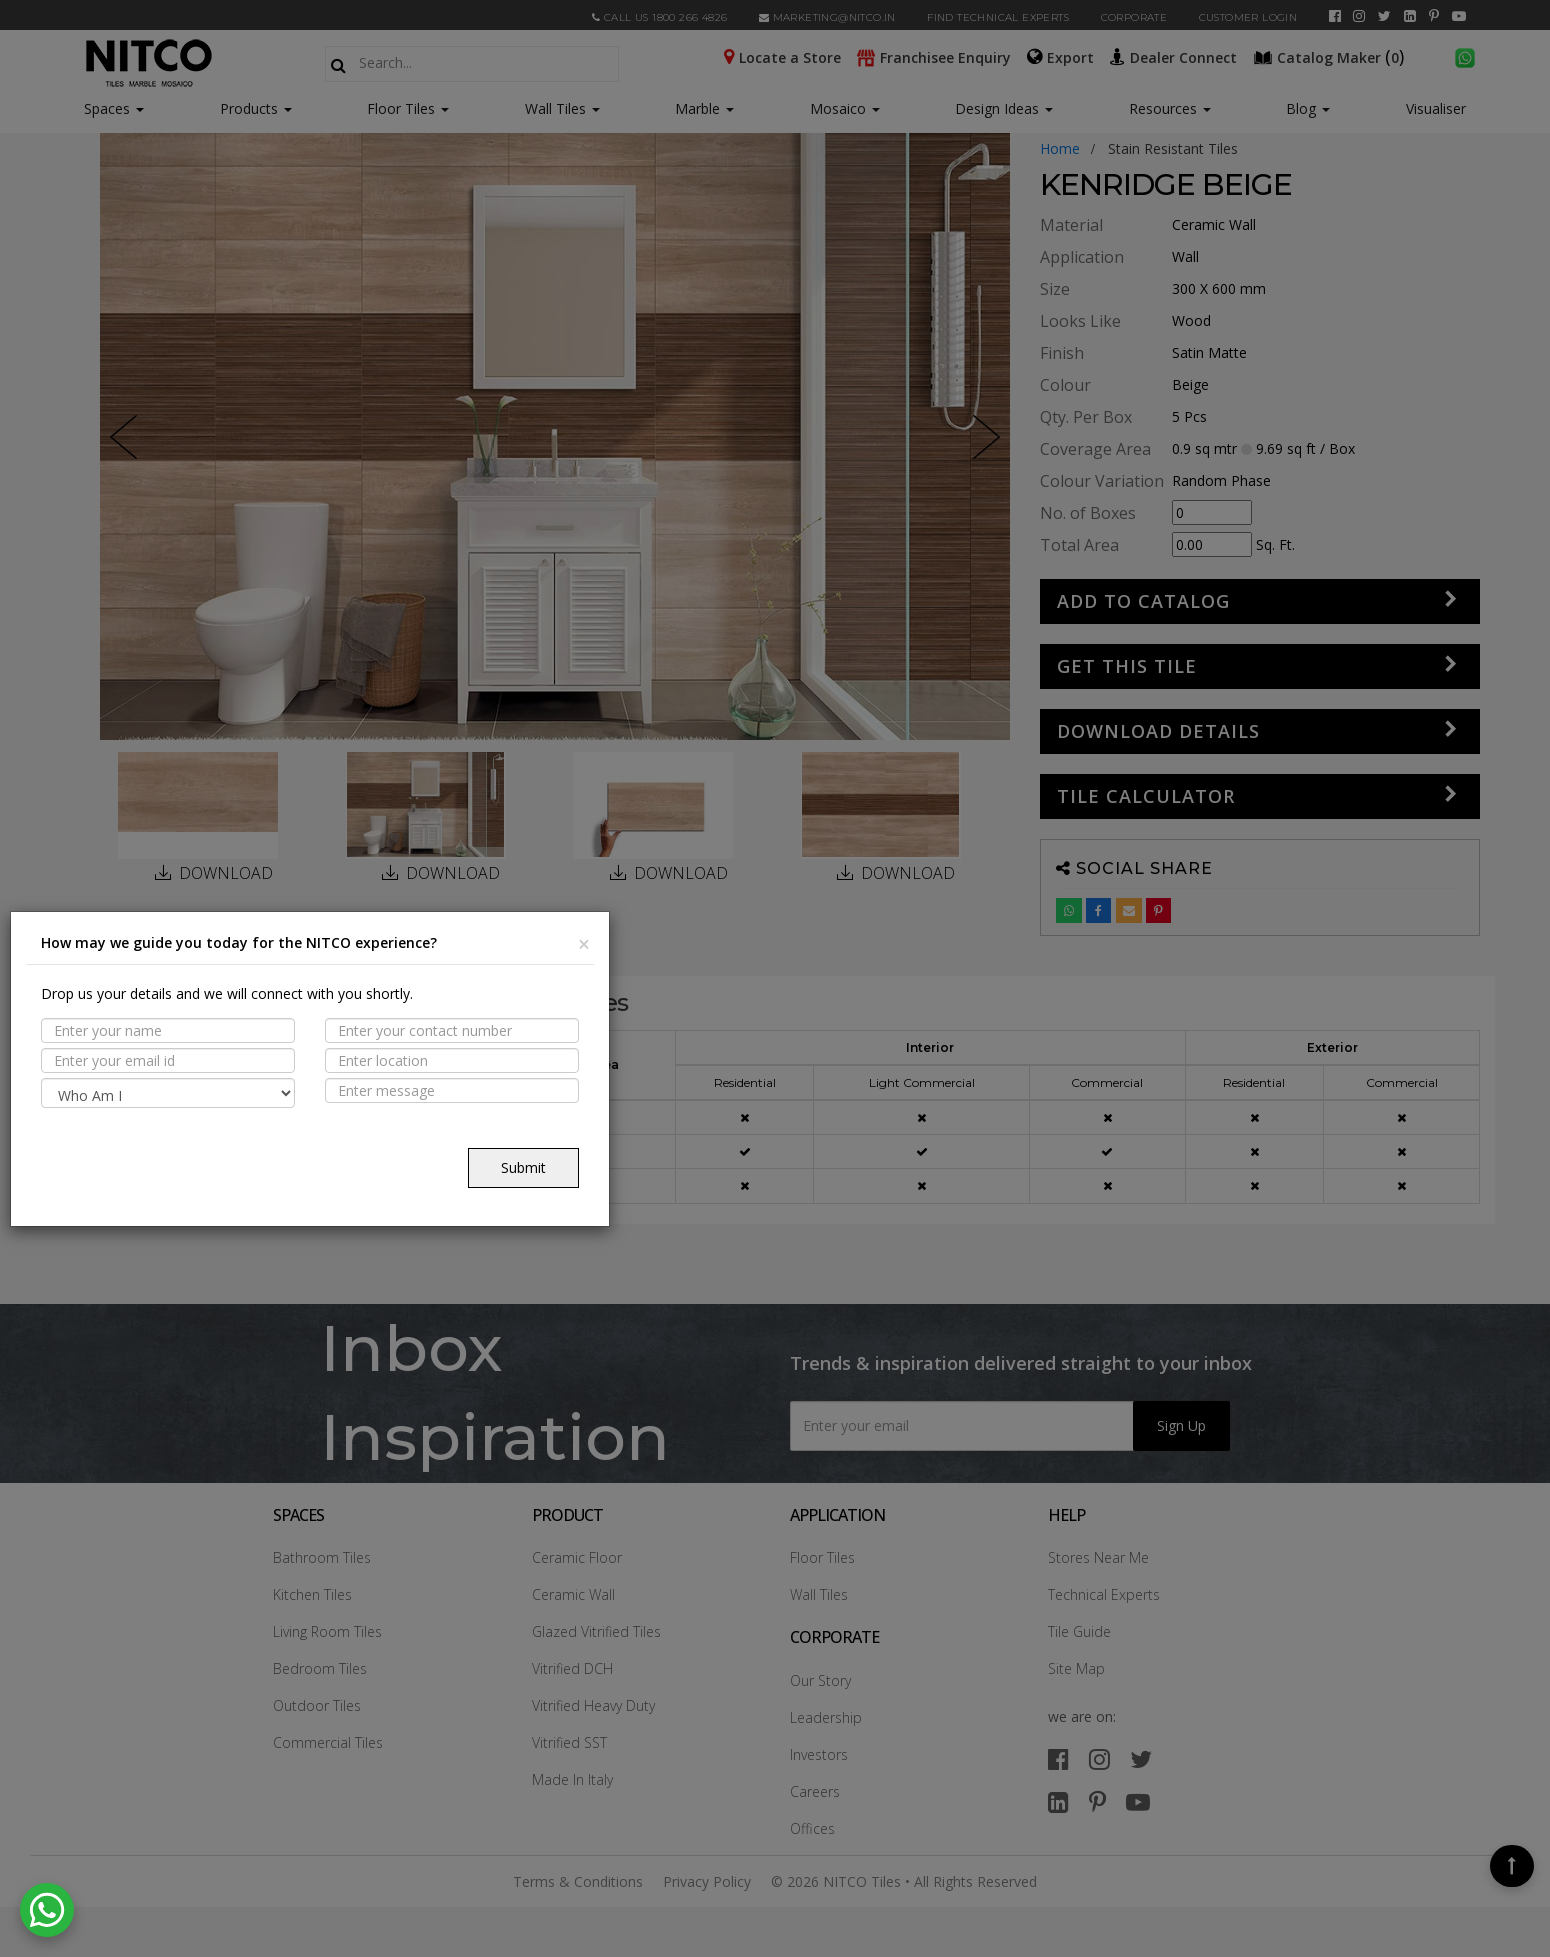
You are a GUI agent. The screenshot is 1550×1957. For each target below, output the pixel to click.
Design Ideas (1004, 108)
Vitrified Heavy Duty (593, 1705)
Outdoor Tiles (317, 1705)
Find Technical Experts (998, 17)
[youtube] (1459, 16)
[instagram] (1359, 16)
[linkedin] (1410, 16)
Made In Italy (572, 1779)
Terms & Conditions (578, 1881)
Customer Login (1248, 17)
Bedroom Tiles (320, 1668)
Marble (704, 108)
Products (249, 108)
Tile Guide (1079, 1631)
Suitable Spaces (192, 1099)
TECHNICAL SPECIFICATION (228, 1138)
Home (1060, 148)
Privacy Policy (707, 1881)
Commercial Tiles (328, 1742)
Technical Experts (1104, 1594)
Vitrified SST (569, 1742)
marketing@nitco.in (827, 17)
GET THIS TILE (1127, 666)
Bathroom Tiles (322, 1557)
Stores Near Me (1098, 1557)
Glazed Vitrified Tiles (596, 1631)
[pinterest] (1434, 16)
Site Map (1076, 1668)
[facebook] (1335, 16)
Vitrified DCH (572, 1668)
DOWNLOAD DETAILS (1158, 731)
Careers (815, 1791)
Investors (819, 1754)
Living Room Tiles (327, 1631)
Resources (1170, 108)
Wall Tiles (562, 108)
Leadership (826, 1717)
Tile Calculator (1146, 796)
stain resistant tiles (1173, 148)
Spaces (107, 108)
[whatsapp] (1465, 56)
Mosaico (845, 108)
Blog (1308, 108)
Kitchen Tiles (312, 1594)
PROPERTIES (174, 1060)
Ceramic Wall (573, 1594)
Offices (812, 1828)
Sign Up (1181, 1425)
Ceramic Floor (577, 1557)
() (1331, 56)
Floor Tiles (408, 108)
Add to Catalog (1143, 601)
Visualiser (1436, 108)
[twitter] (1384, 16)
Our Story (820, 1680)
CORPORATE (1134, 17)
